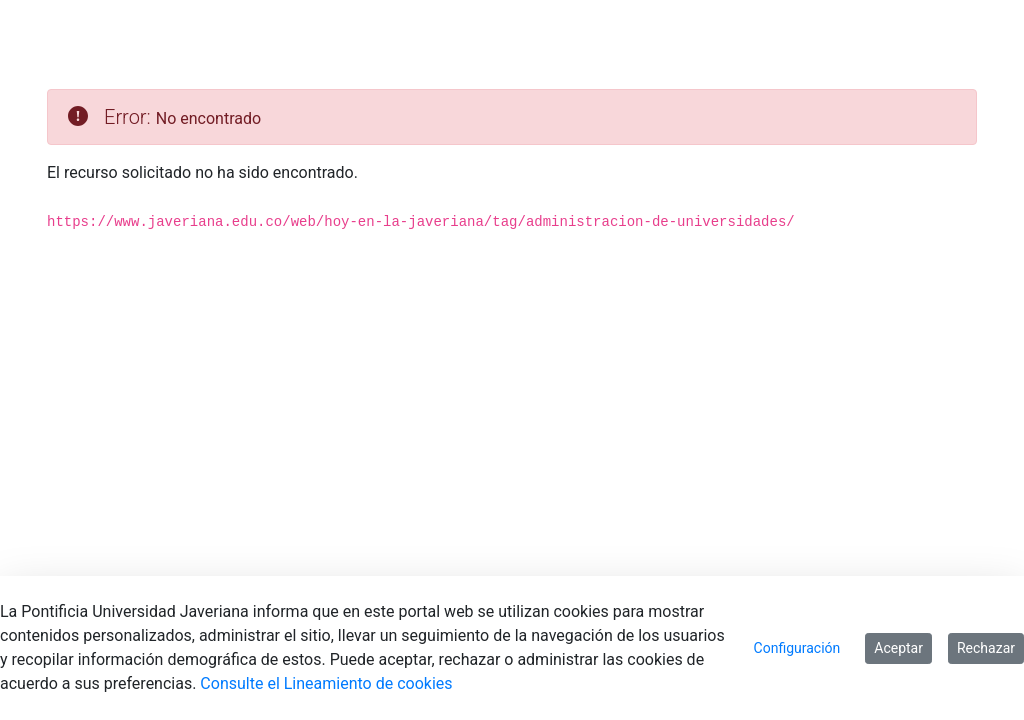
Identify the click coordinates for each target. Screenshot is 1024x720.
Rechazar (986, 648)
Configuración (797, 648)
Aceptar (898, 648)
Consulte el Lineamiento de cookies (326, 683)
